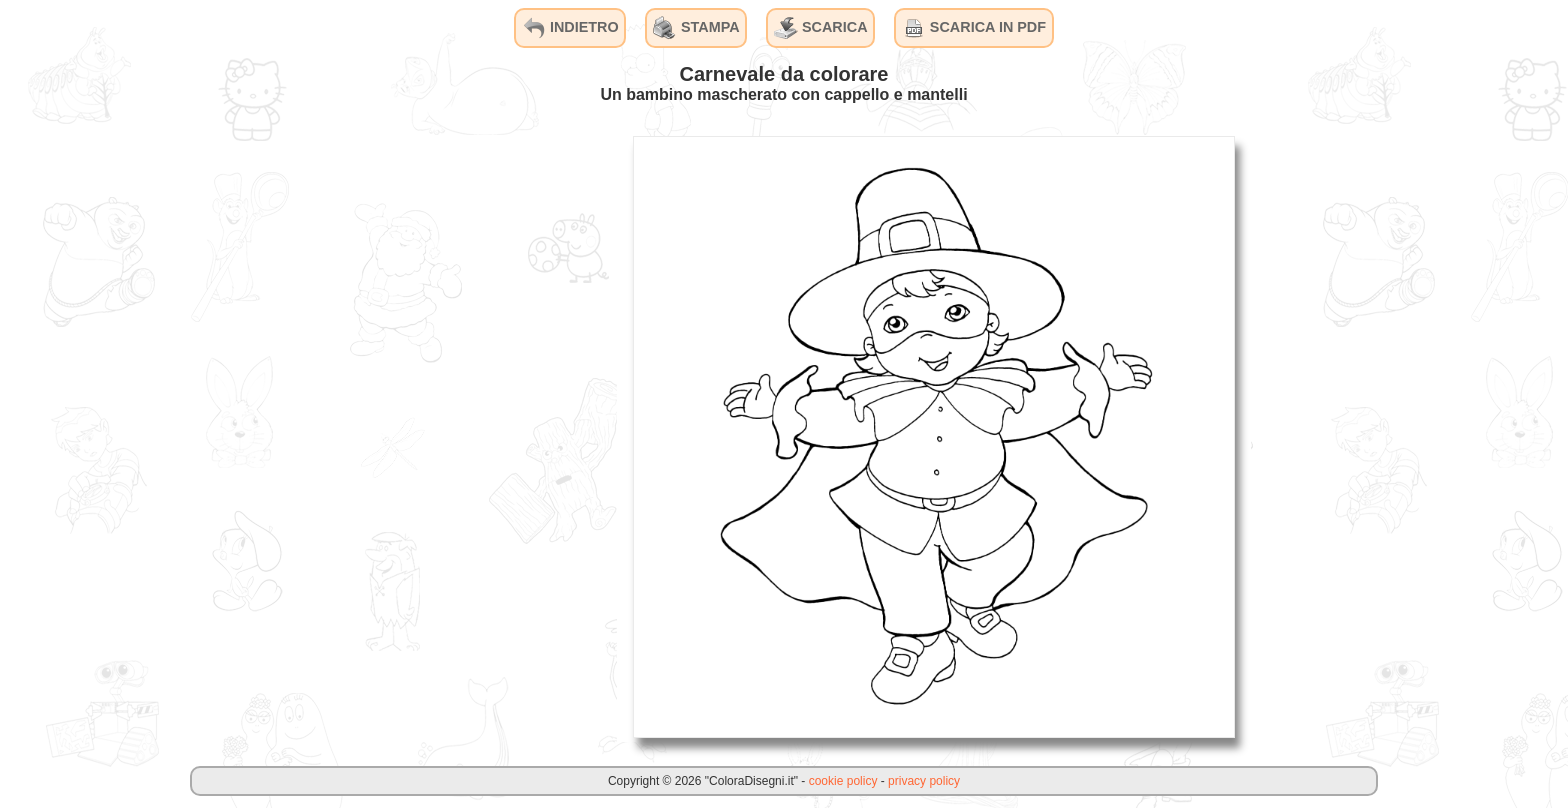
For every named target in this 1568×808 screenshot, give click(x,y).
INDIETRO (570, 28)
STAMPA (696, 28)
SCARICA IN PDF (974, 28)
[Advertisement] (467, 436)
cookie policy (843, 781)
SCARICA (821, 28)
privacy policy (924, 781)
